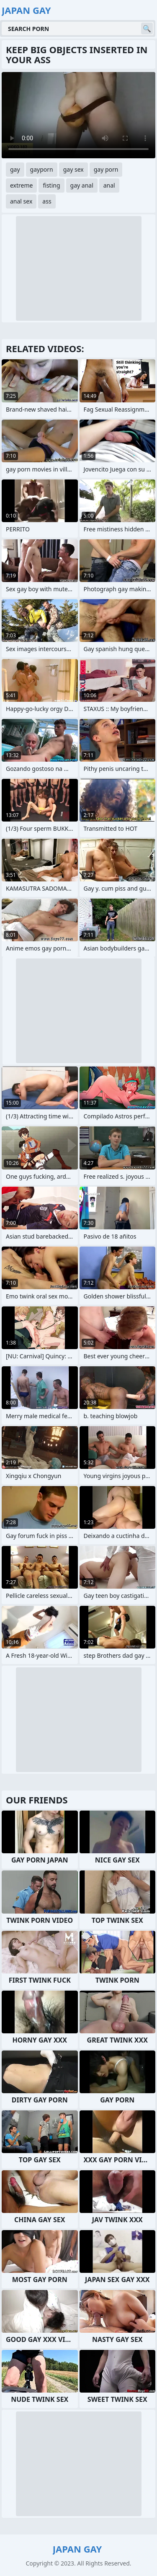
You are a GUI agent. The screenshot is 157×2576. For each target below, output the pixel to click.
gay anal (81, 185)
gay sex (73, 169)
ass (46, 201)
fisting (51, 185)
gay (15, 169)
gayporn (41, 169)
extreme (21, 185)
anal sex (21, 201)
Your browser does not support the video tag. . (78, 115)
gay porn (106, 169)
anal (109, 185)
